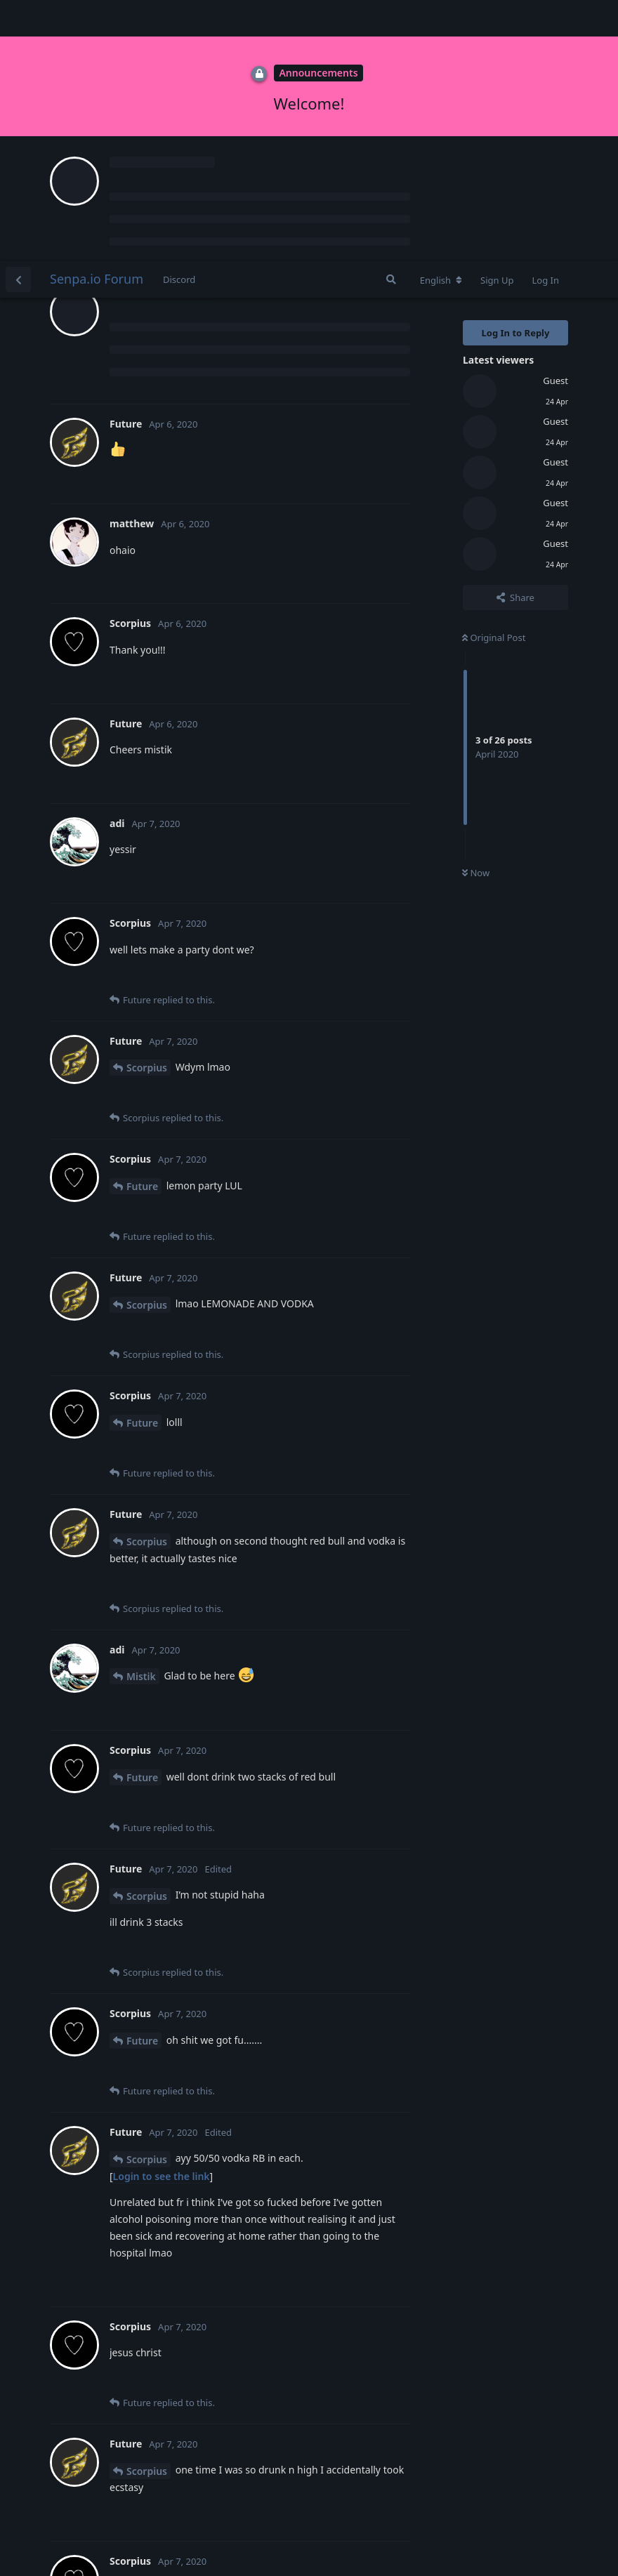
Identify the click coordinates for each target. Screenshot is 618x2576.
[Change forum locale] (441, 19)
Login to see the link (161, 1915)
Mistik (141, 1415)
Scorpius (146, 806)
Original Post (493, 376)
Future (142, 925)
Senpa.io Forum (96, 17)
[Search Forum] (391, 18)
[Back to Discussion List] (18, 18)
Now (475, 612)
